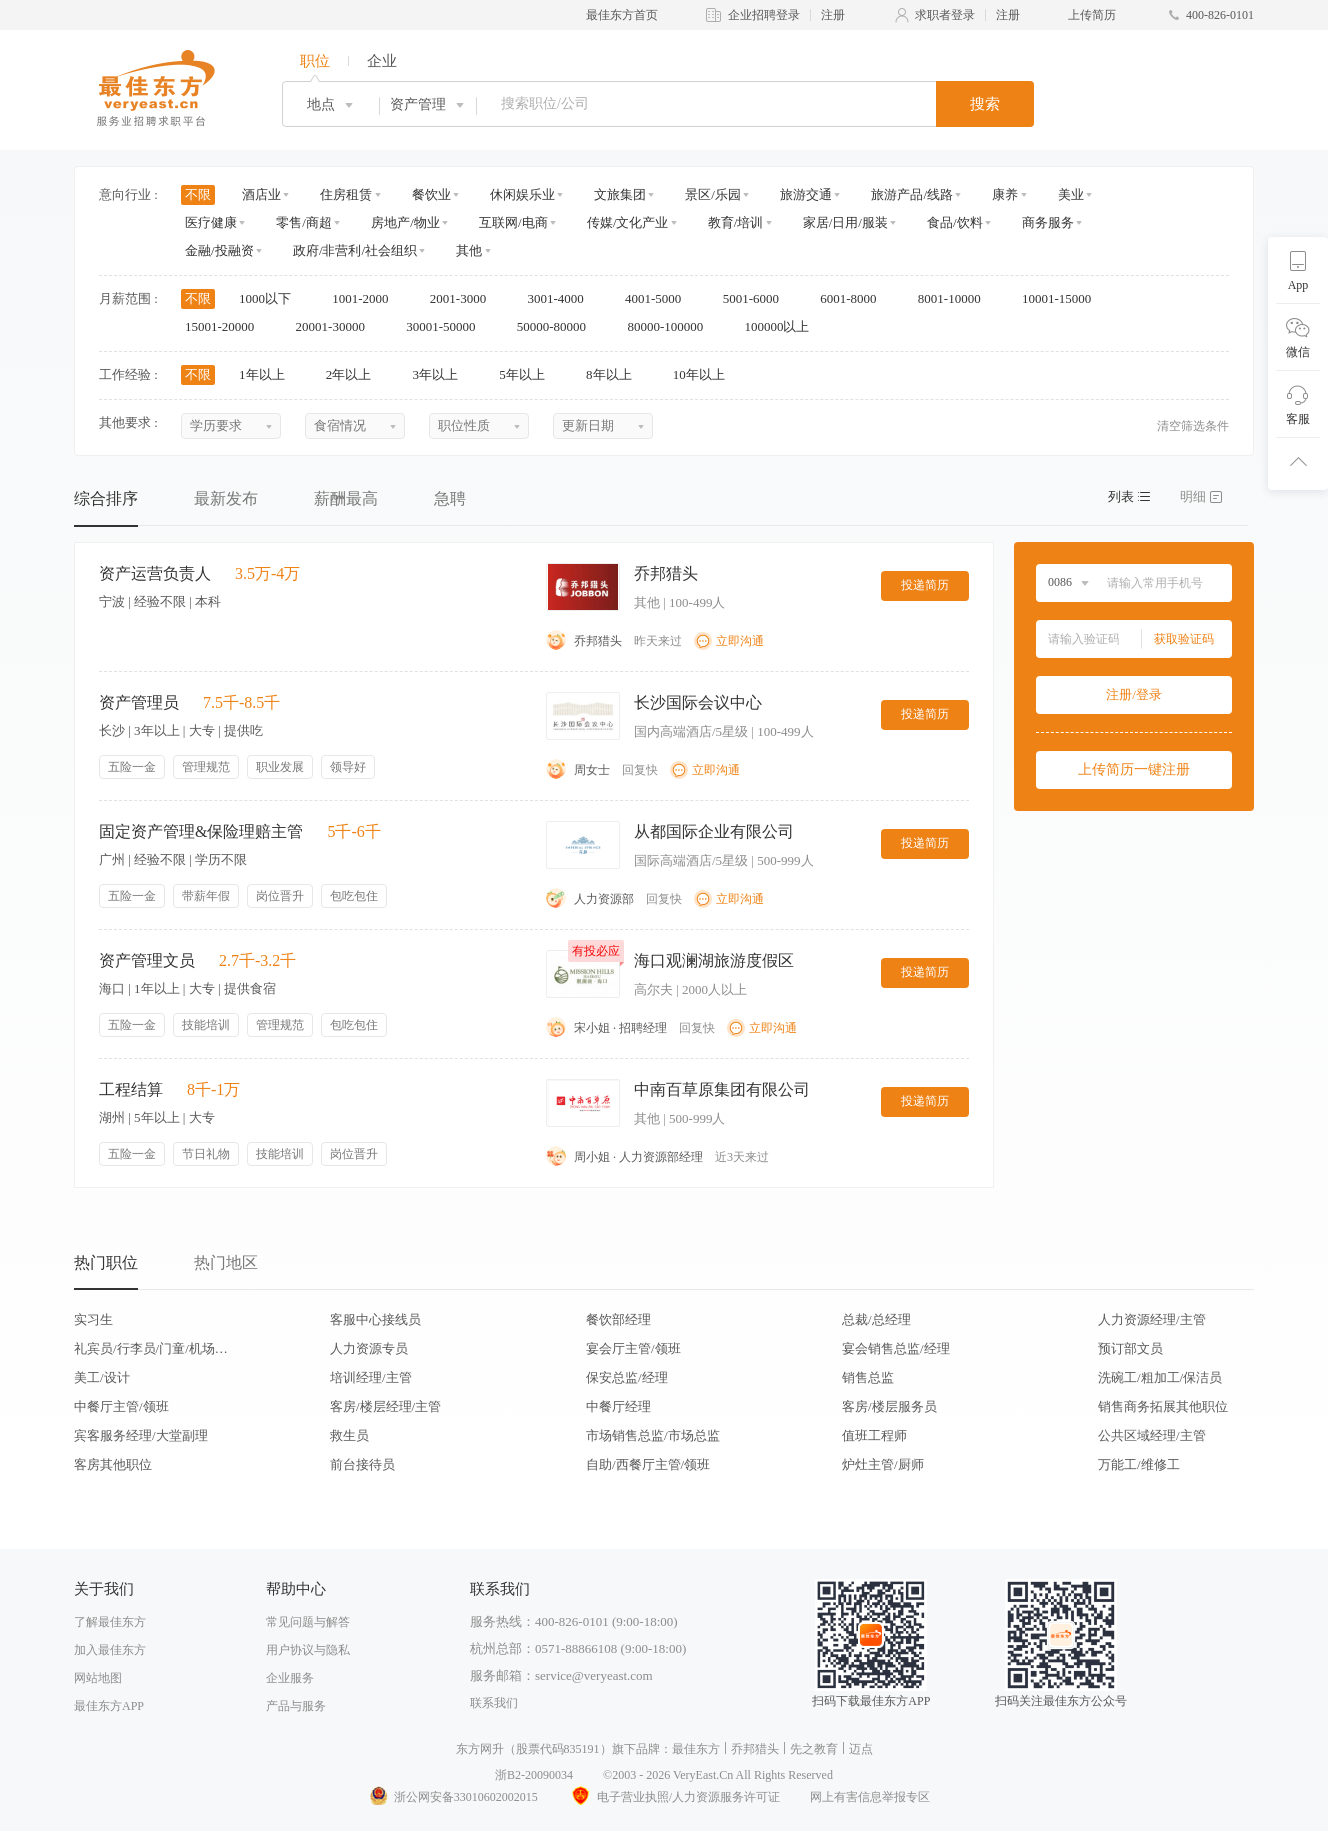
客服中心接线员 (375, 1319)
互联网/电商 (513, 222)
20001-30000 (337, 326)
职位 (315, 61)
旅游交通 (806, 194)
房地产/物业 (405, 222)
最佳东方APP (109, 1706)
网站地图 (98, 1678)
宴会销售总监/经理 (896, 1348)
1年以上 (268, 374)
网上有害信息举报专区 (870, 1797)
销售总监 (868, 1377)
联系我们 (494, 1703)
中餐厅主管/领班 (121, 1406)
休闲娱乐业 (522, 194)
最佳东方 (696, 1749)
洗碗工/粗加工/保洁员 (1160, 1377)
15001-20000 (226, 326)
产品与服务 (296, 1706)
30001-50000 (447, 326)
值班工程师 (874, 1435)
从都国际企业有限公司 (714, 831)
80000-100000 (671, 326)
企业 (382, 61)
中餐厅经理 (618, 1406)
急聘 (450, 498)
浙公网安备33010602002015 (453, 1797)
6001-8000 (855, 298)
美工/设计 (102, 1377)
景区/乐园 (713, 194)
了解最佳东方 (110, 1622)
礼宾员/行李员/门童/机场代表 (151, 1348)
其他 (469, 250)
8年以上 (615, 374)
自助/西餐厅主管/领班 (648, 1464)
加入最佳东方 (110, 1650)
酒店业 (261, 194)
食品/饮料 (955, 222)
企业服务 (290, 1678)
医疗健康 (211, 222)
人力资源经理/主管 (1152, 1319)
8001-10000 (956, 298)
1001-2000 (367, 298)
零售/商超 (304, 222)
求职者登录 (945, 15)
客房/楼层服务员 (889, 1406)
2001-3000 (465, 298)
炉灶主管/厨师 (883, 1464)
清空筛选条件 (1193, 426)
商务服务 (1048, 222)
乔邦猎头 (666, 573)
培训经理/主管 (371, 1377)
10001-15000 (1063, 298)
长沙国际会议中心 (698, 702)
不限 (198, 194)
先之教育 (814, 1749)
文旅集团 (620, 194)
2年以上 (355, 374)
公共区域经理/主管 (1152, 1435)
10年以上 (705, 374)
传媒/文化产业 (628, 222)
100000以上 (783, 326)
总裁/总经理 (876, 1319)
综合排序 (106, 498)
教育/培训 (736, 222)
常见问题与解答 (308, 1622)
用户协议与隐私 (308, 1650)
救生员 (349, 1435)
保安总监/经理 (627, 1377)
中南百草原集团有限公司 (722, 1089)
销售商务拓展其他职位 (1163, 1406)
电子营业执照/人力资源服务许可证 (674, 1797)
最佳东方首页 (622, 15)
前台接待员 (362, 1464)
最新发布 (226, 498)
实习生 (93, 1319)
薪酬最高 (346, 498)
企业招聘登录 (764, 15)
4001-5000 (660, 298)
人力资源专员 (369, 1348)
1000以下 (271, 298)
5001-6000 (758, 298)
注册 (833, 15)
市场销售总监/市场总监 (653, 1435)
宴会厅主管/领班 (633, 1348)
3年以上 (442, 374)
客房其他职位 (113, 1464)
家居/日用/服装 (845, 222)
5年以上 (528, 374)
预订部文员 (1130, 1348)
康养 (1005, 194)
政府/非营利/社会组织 (355, 250)
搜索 (985, 104)
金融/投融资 (219, 250)
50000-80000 (558, 326)
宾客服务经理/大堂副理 (141, 1435)
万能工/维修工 (1139, 1464)
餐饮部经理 (618, 1319)
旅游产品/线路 (912, 194)
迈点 (861, 1749)
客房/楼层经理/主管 (385, 1406)
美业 (1071, 194)
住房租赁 (346, 194)
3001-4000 (562, 298)
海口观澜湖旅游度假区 (714, 960)
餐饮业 (431, 194)
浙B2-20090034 (534, 1775)
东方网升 (480, 1749)
